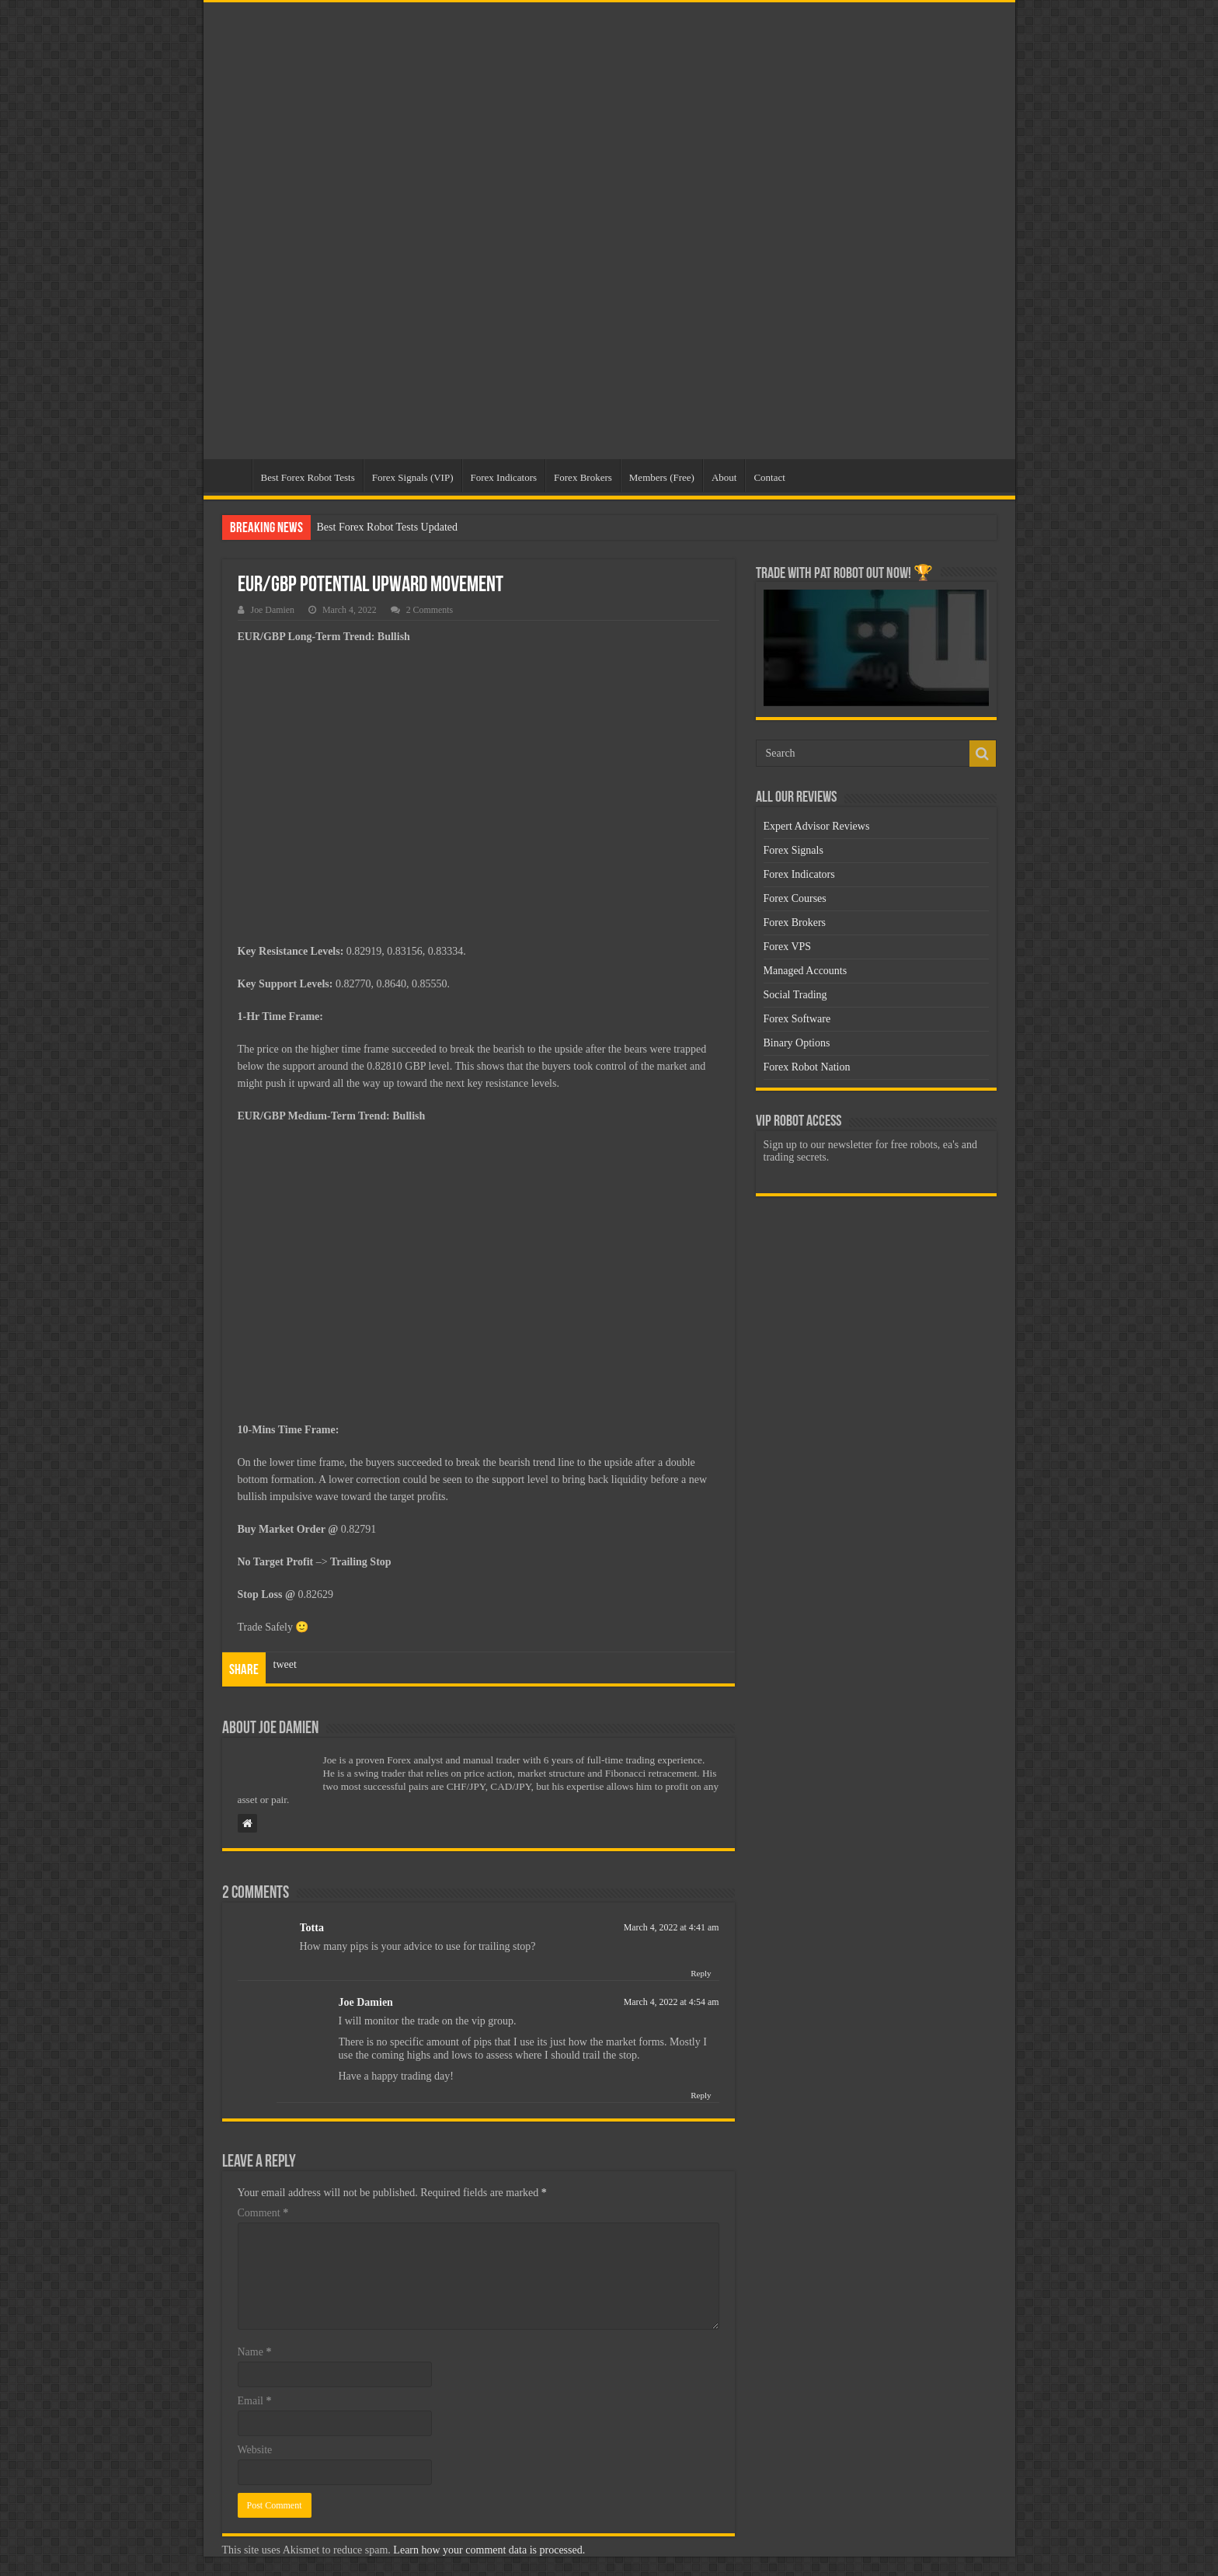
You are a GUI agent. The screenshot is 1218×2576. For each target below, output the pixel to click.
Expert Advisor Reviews (817, 826)
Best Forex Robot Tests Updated (387, 527)
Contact (769, 477)
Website (255, 2450)
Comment (263, 2213)
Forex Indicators (504, 477)
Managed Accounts (805, 970)
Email (255, 2401)
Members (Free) (661, 477)
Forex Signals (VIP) (413, 477)
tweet (285, 1664)
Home (231, 475)
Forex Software (797, 1019)
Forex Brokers (583, 477)
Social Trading (795, 995)
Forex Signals (793, 850)
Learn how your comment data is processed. (489, 2550)
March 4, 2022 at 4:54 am (671, 2001)
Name (255, 2352)
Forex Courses (795, 898)
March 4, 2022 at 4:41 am (671, 1927)
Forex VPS (788, 946)
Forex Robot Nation (807, 1067)
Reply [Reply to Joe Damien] (701, 2095)
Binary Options (797, 1043)
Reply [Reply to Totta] (701, 1973)
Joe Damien (272, 609)
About (724, 477)
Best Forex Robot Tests (308, 477)
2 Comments (429, 609)
